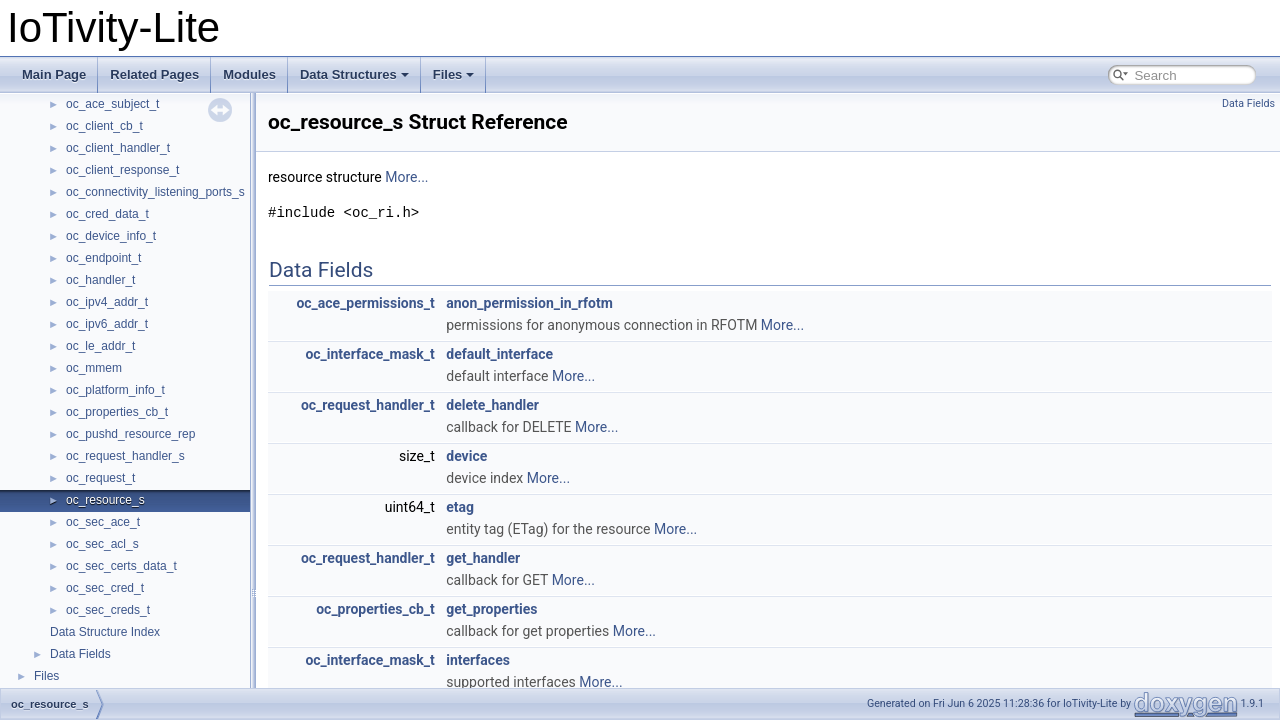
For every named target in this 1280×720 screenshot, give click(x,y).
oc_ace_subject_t (112, 104)
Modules (249, 74)
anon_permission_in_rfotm (529, 303)
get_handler (483, 558)
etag (460, 507)
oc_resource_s (105, 500)
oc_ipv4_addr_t (107, 302)
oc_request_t (100, 478)
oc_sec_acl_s (102, 544)
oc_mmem (94, 368)
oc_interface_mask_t (369, 354)
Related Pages (154, 74)
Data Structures (354, 74)
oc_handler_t (100, 280)
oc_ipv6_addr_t (107, 324)
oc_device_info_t (111, 236)
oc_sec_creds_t (108, 610)
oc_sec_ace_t (103, 522)
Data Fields (80, 654)
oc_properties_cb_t (117, 412)
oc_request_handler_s (125, 456)
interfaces (478, 660)
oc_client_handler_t (118, 148)
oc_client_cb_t (104, 126)
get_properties (491, 609)
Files (454, 74)
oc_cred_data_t (107, 214)
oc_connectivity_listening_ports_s (155, 192)
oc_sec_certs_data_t (121, 566)
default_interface (499, 354)
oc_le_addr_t (100, 346)
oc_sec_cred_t (105, 588)
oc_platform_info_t (115, 390)
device (466, 456)
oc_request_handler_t (368, 405)
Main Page (54, 74)
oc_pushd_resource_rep (130, 434)
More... (406, 177)
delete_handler (492, 405)
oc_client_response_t (122, 170)
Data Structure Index (105, 632)
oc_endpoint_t (103, 258)
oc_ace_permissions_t (365, 303)
